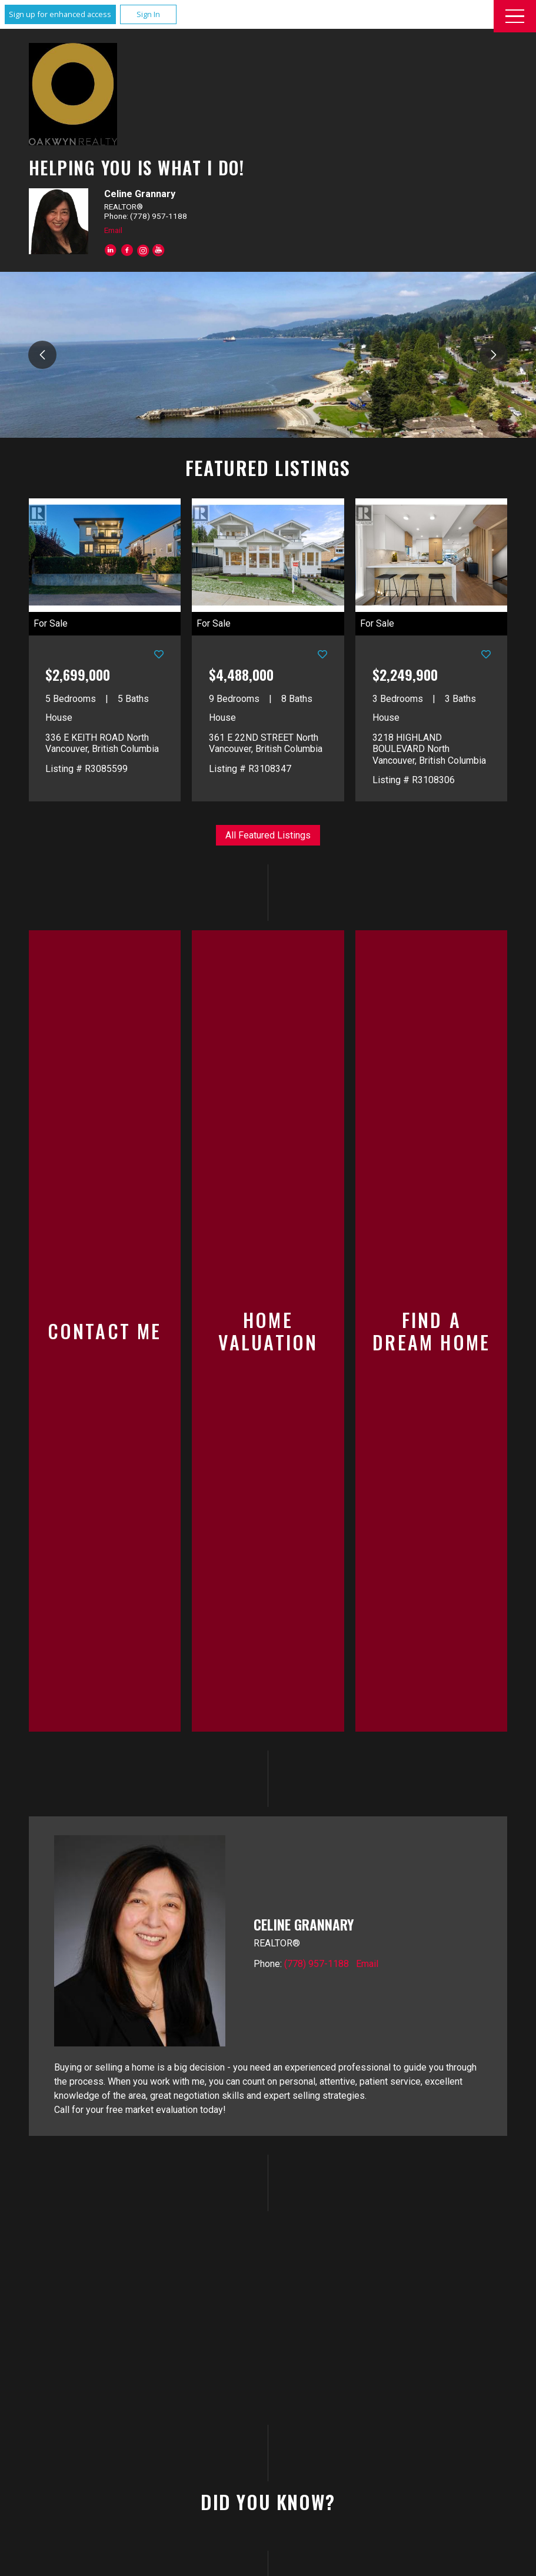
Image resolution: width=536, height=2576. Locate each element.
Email (113, 230)
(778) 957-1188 (316, 1736)
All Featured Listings (268, 835)
